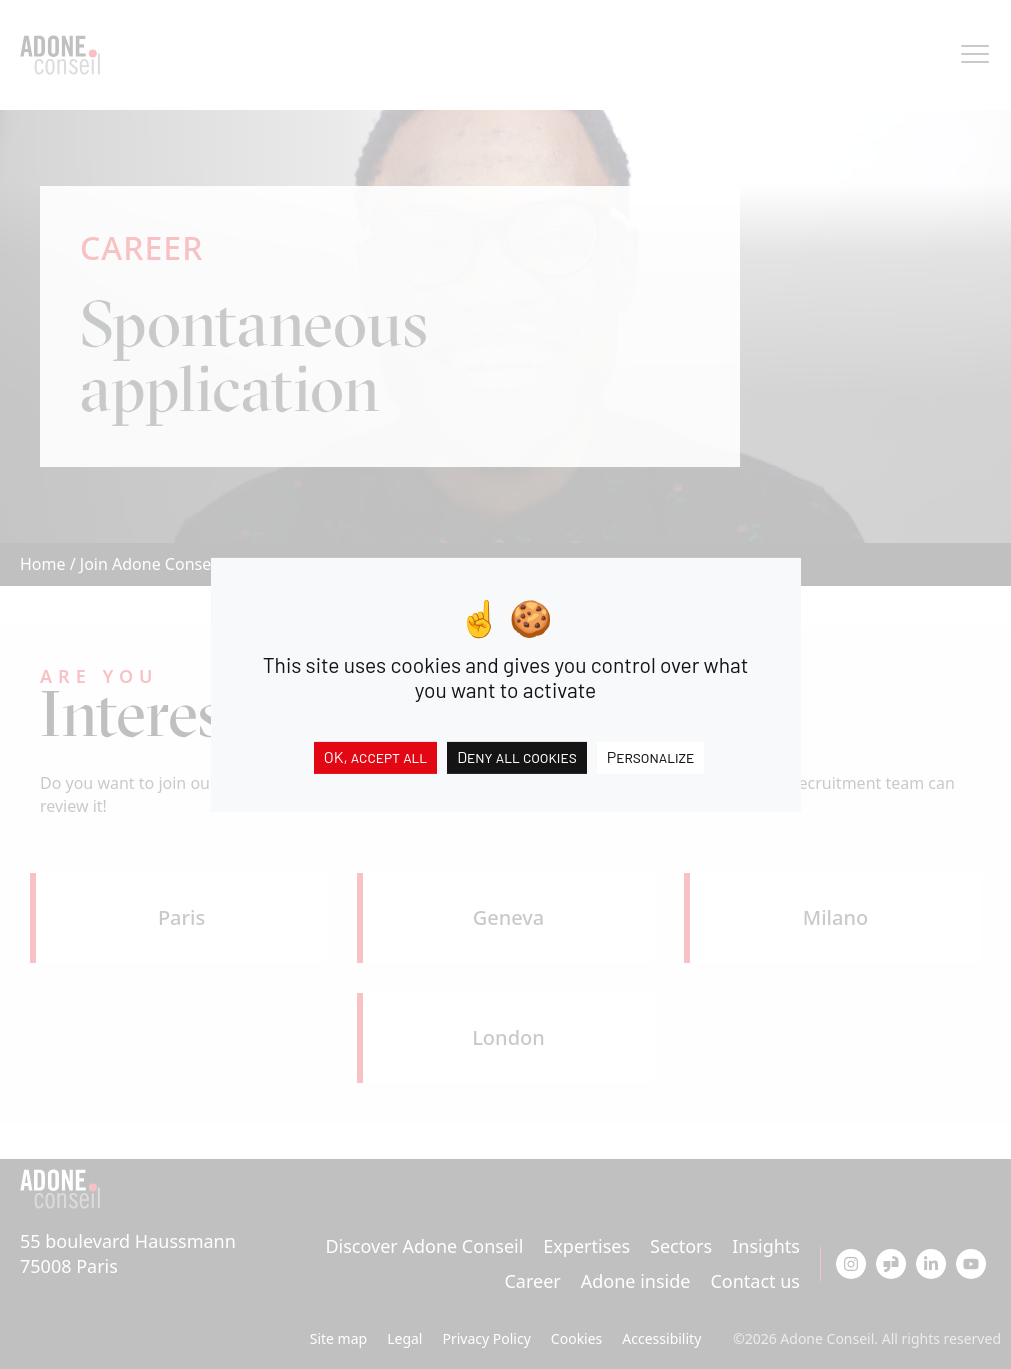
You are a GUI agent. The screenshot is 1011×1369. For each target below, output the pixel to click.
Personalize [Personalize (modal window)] (651, 755)
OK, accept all (375, 755)
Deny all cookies (517, 755)
